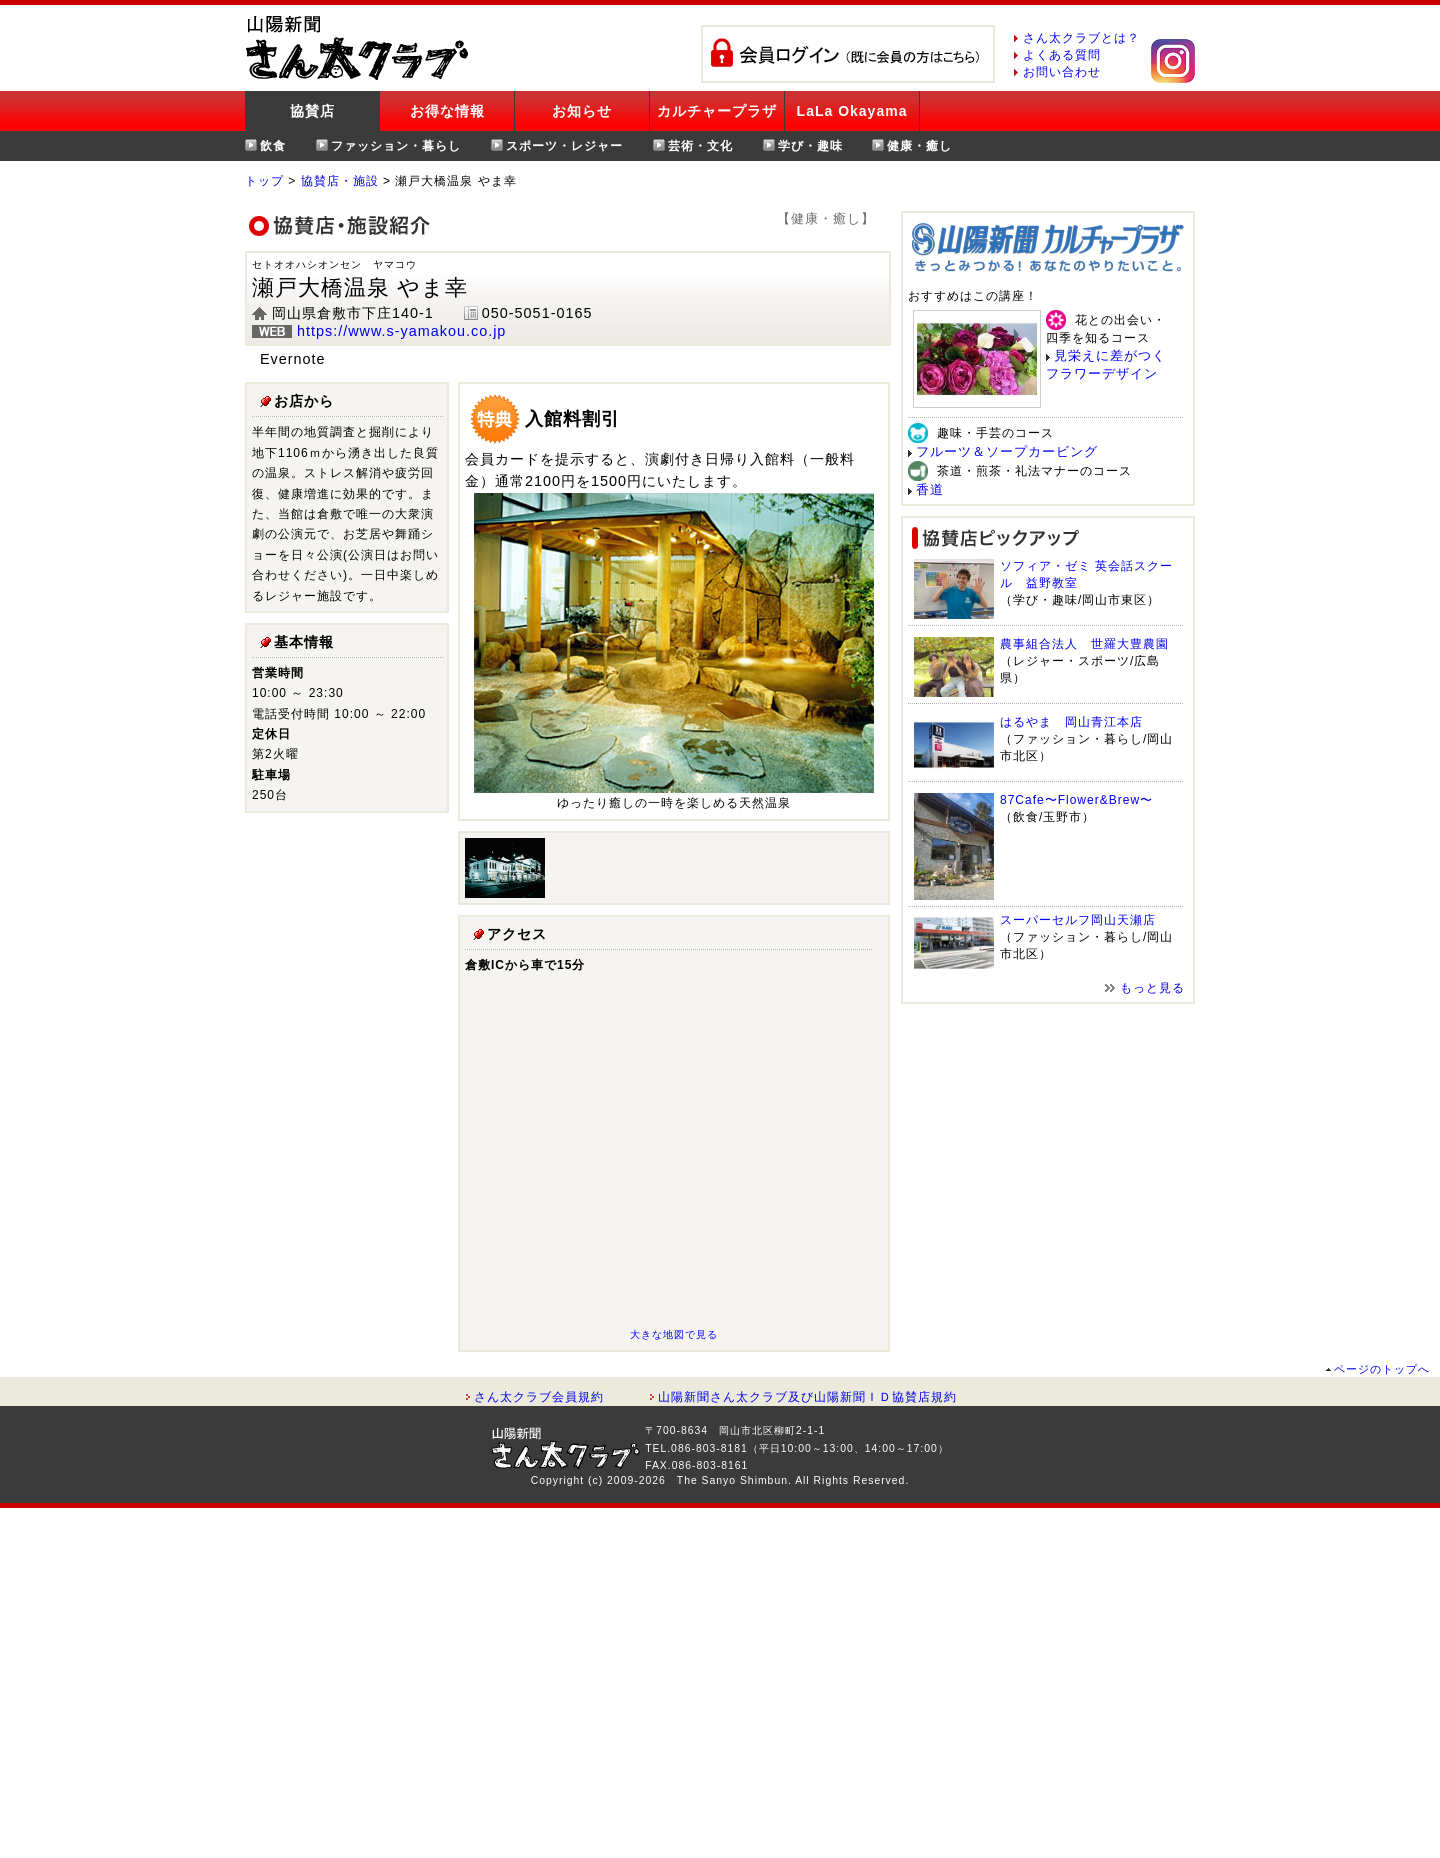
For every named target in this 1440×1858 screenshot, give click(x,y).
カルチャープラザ (717, 111)
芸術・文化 (700, 146)
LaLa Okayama (852, 111)
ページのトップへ (1382, 1369)
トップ (264, 181)
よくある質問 (1062, 55)
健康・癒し (919, 146)
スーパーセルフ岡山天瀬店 (1078, 920)
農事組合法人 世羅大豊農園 (1084, 644)
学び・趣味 (810, 146)
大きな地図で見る (674, 1334)
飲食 (273, 146)
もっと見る (1152, 988)
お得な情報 (447, 111)
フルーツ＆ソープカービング (1007, 451)
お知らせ (582, 111)
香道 (930, 489)
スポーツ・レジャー (564, 146)
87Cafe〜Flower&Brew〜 (1076, 800)
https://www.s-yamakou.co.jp (401, 331)
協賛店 (312, 111)
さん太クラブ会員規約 (539, 1397)
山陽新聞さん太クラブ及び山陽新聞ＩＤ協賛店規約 (807, 1397)
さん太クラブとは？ (1081, 38)
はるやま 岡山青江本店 (1071, 722)
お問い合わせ (1062, 72)
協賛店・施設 (340, 181)
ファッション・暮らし (396, 146)
